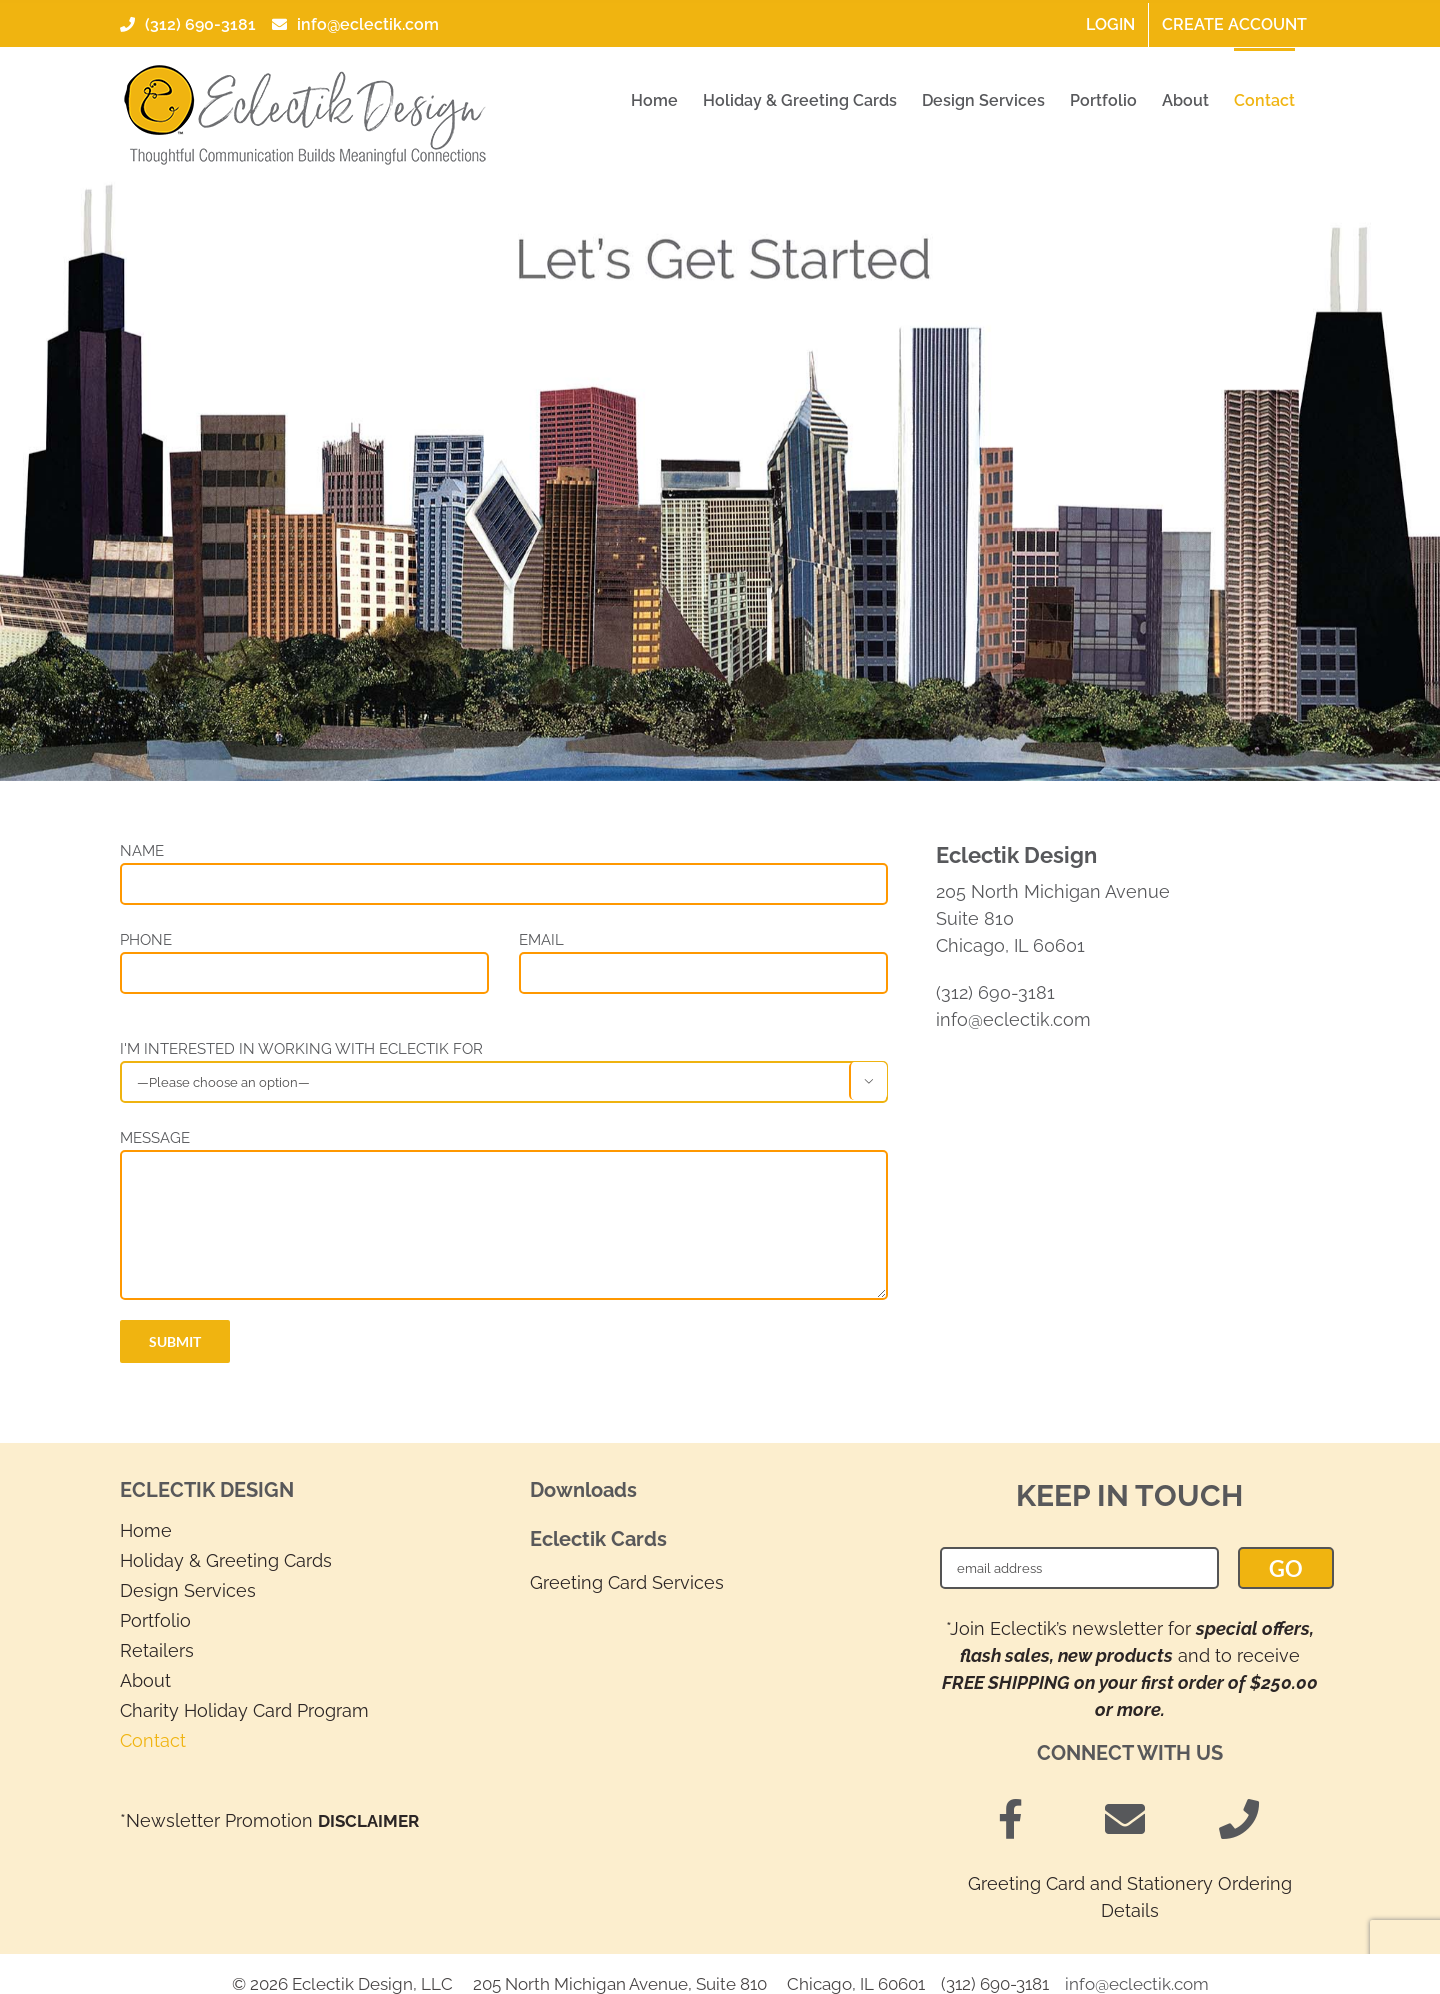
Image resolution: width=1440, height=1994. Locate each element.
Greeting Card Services (627, 1582)
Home (146, 1530)
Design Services (188, 1590)
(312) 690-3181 (188, 24)
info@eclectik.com (353, 24)
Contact (153, 1740)
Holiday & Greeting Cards (226, 1560)
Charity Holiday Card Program (244, 1710)
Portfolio (155, 1620)
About (145, 1680)
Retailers (157, 1650)
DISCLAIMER (368, 1821)
